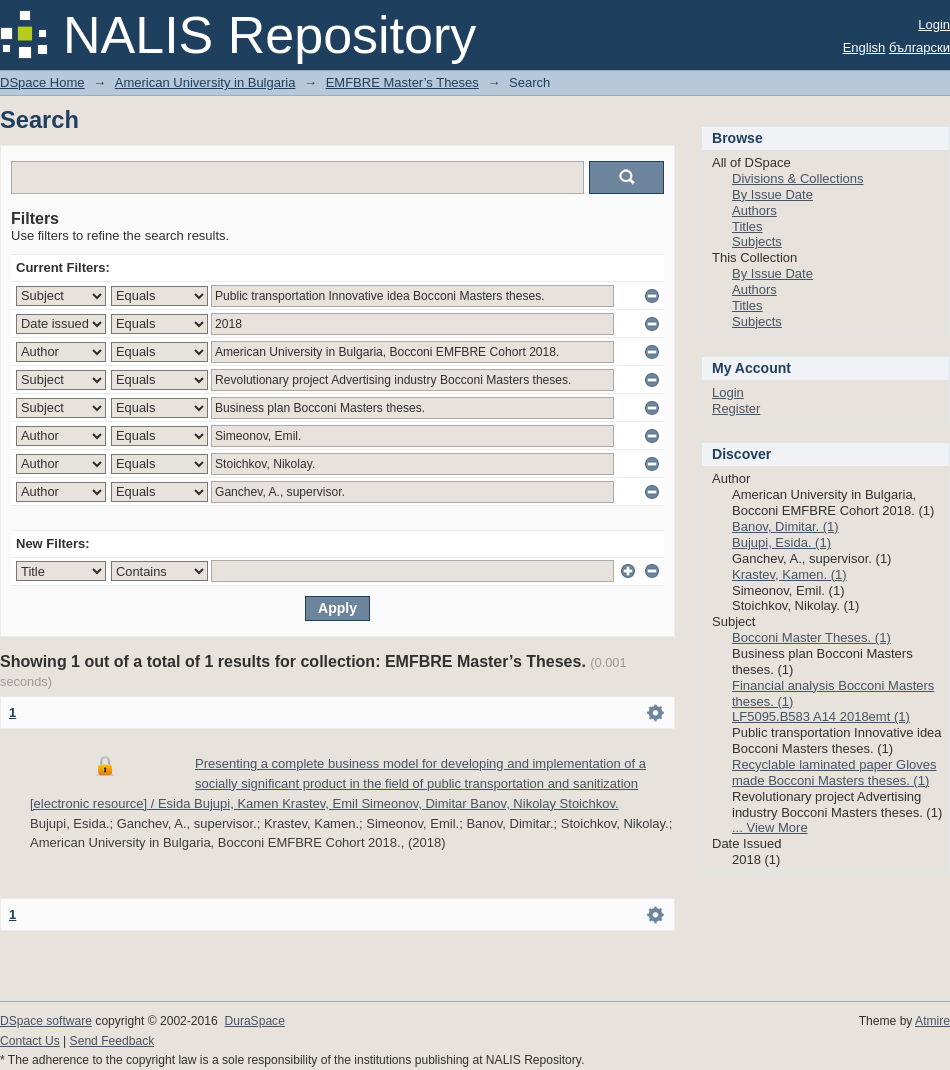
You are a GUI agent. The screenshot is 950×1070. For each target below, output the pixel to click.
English (864, 47)
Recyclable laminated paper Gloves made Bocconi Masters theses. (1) (834, 772)
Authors (754, 210)
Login (934, 24)
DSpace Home (42, 82)
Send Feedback (112, 1041)
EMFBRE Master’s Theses (402, 82)
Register (736, 408)
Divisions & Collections (798, 178)
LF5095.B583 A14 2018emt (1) (821, 716)
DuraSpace (254, 1021)
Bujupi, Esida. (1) (781, 542)
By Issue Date (772, 194)
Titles (747, 226)
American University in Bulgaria (205, 82)
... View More (770, 827)
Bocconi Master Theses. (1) (811, 637)
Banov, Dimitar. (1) (785, 526)
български (919, 47)
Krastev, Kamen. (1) (789, 574)
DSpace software (46, 1021)
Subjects (757, 241)
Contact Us (30, 1041)
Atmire (932, 1021)
